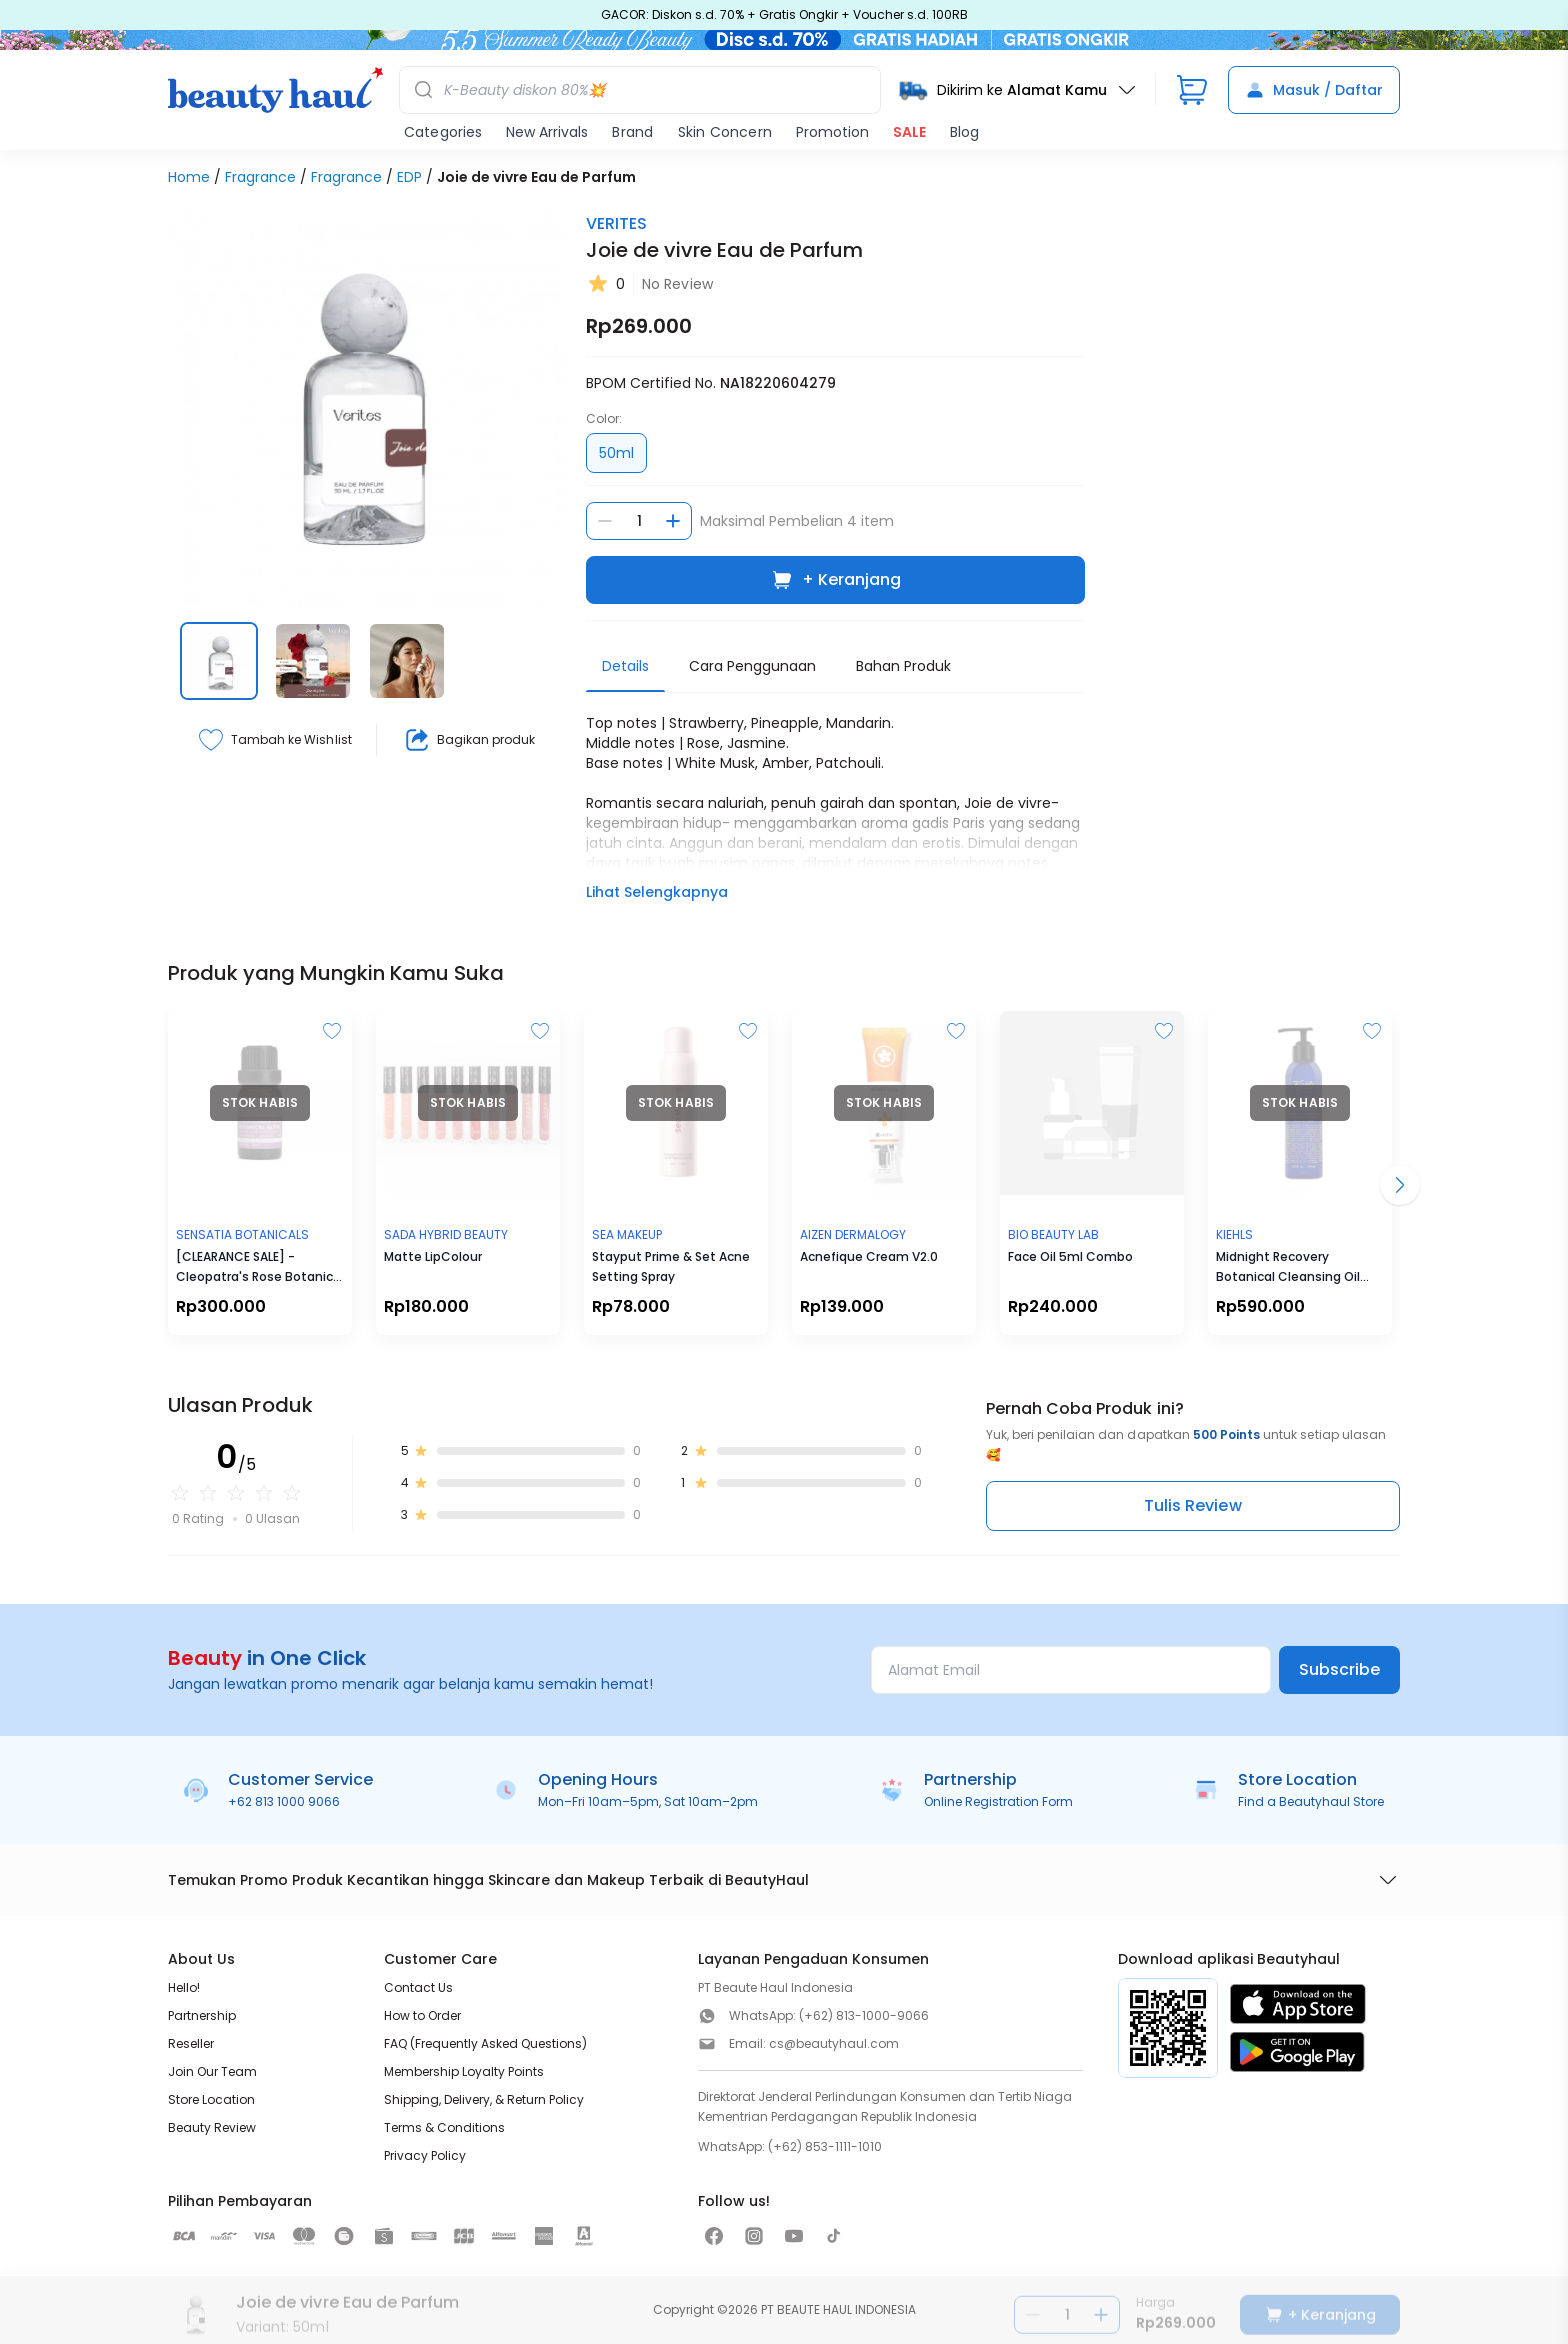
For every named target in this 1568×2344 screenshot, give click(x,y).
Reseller (191, 2043)
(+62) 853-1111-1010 (825, 2146)
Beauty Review (212, 2127)
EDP (409, 177)
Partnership (202, 2015)
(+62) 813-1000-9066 (864, 2015)
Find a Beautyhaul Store (1311, 1801)
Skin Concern (725, 132)
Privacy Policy (425, 2155)
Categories (443, 132)
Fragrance (260, 177)
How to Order (422, 2015)
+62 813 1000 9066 (284, 1801)
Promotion (832, 132)
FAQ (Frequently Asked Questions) (485, 2043)
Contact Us (418, 1987)
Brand (632, 132)
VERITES (616, 223)
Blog (964, 132)
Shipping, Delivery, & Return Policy (484, 2099)
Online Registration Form (998, 1801)
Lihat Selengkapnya (657, 892)
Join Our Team (212, 2071)
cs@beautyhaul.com (834, 2043)
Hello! (184, 1987)
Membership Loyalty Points (464, 2071)
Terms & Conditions (444, 2127)
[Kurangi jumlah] (605, 521)
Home (189, 177)
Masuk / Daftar (1314, 90)
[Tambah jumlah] (673, 521)
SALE (909, 132)
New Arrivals (547, 132)
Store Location (211, 2099)
